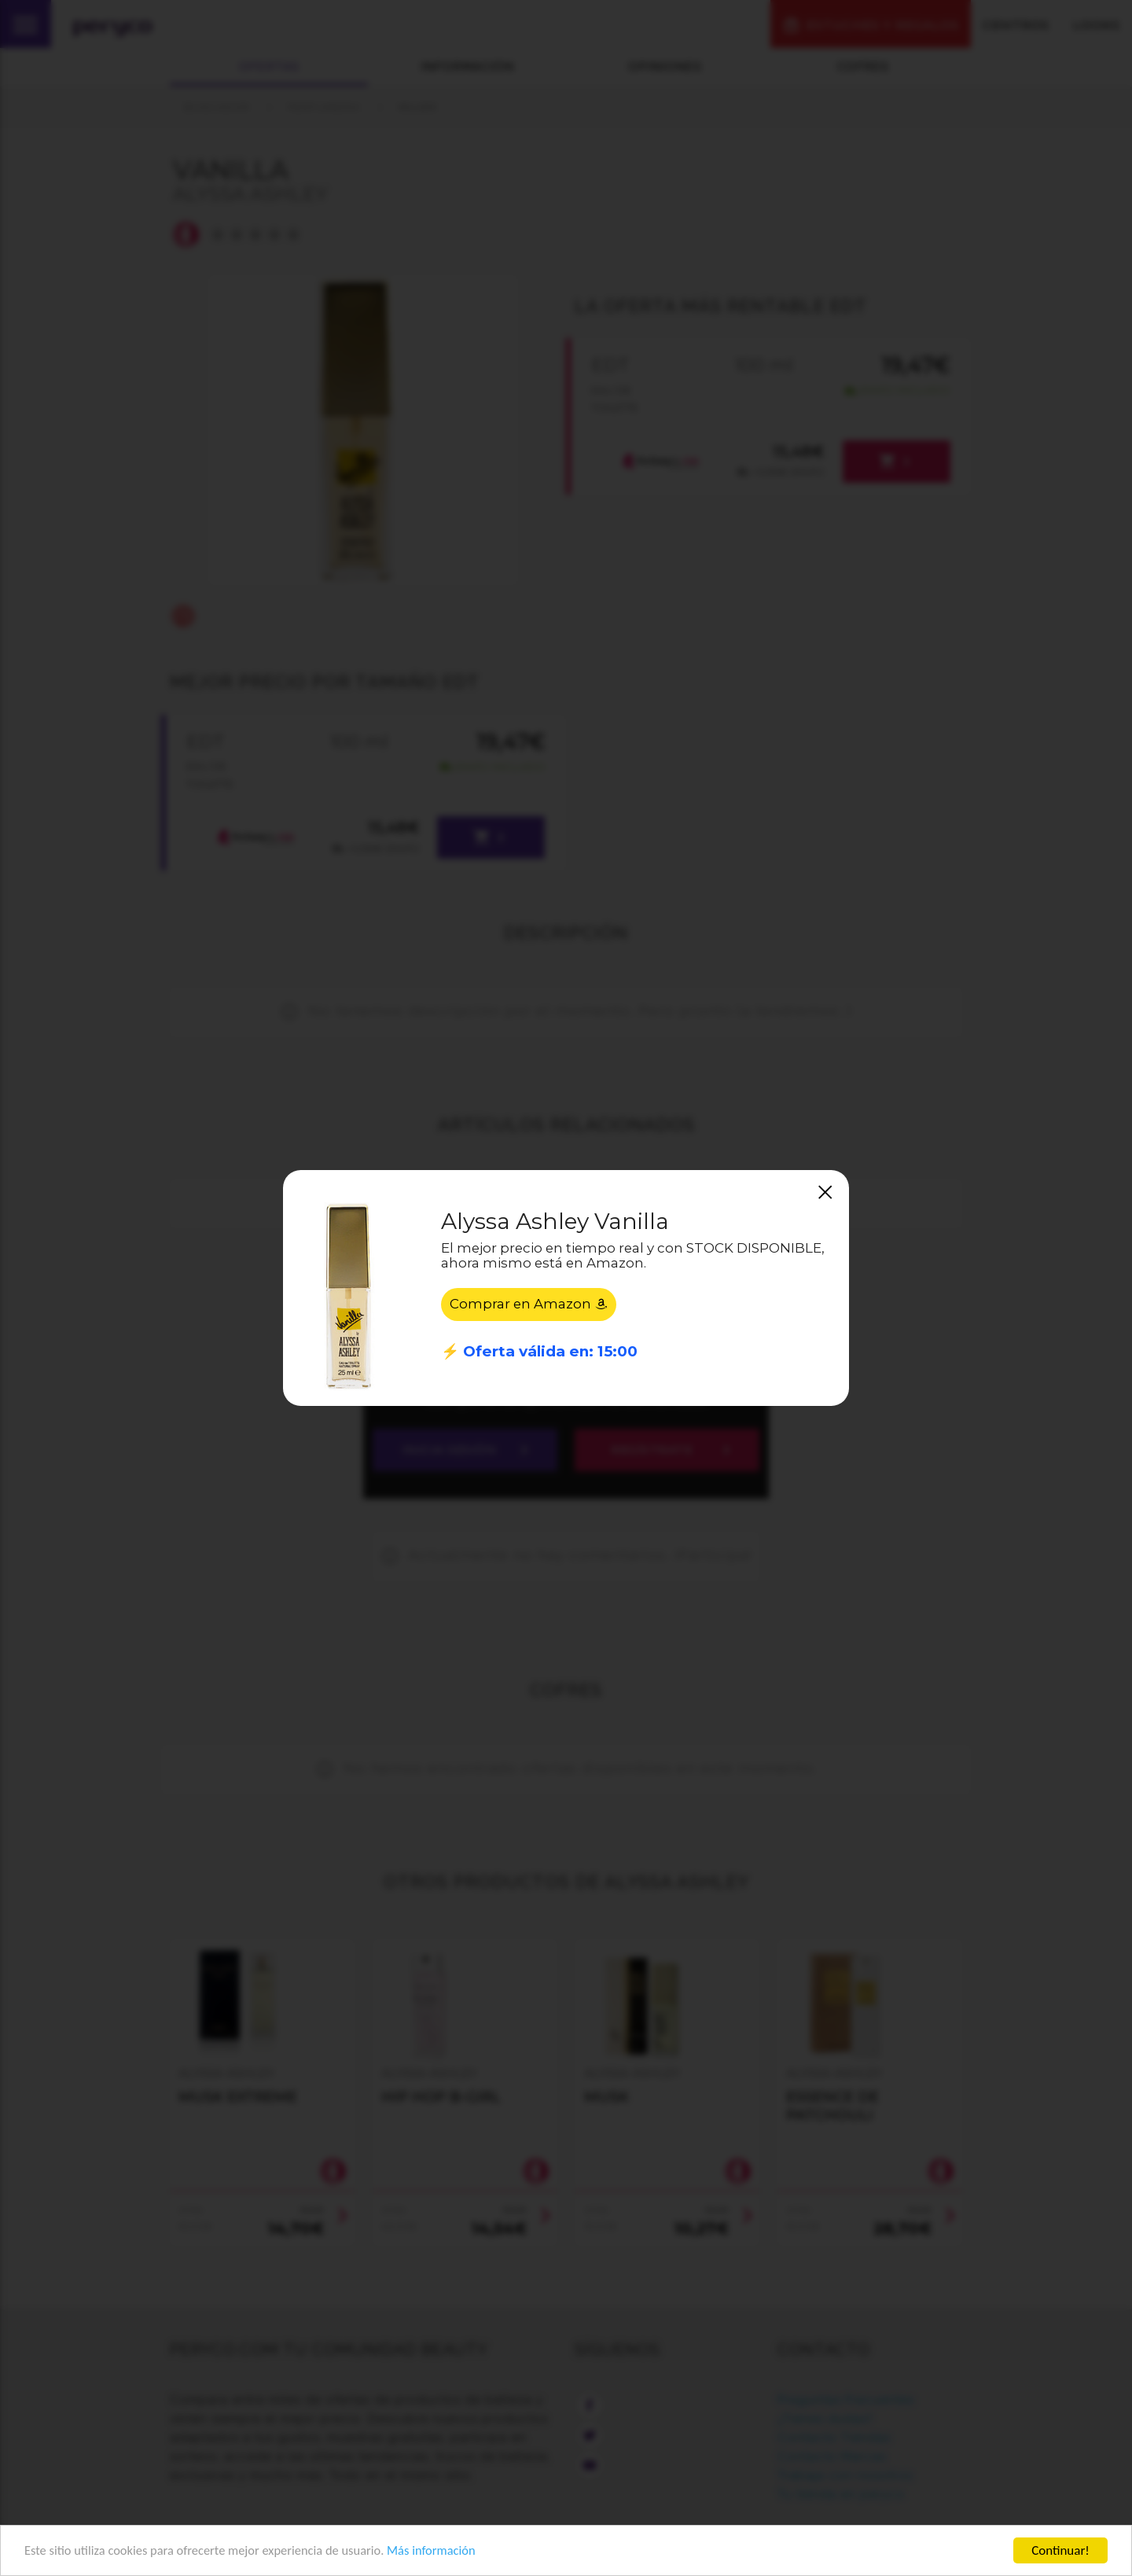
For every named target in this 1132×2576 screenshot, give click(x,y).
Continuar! (1060, 2550)
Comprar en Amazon (529, 1304)
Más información (445, 2551)
